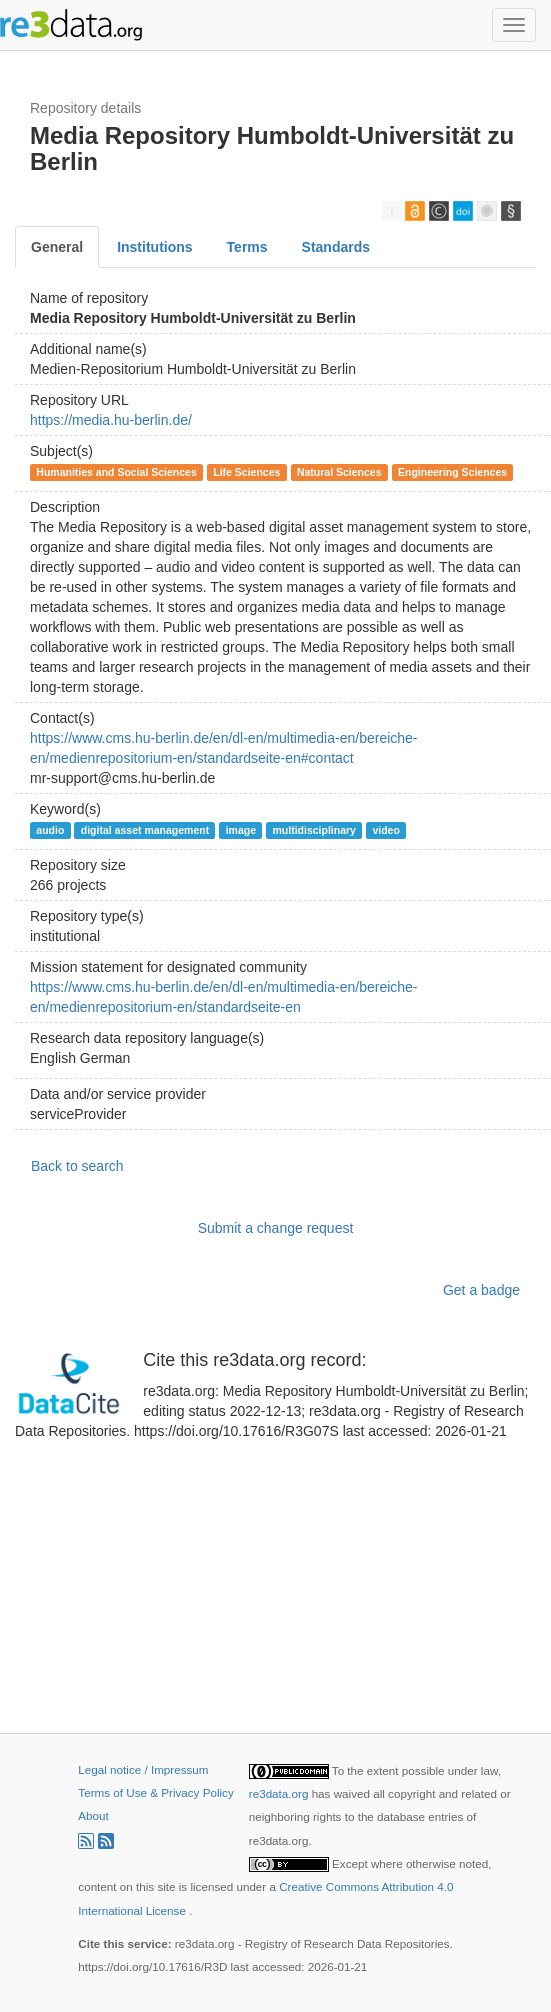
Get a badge (481, 1290)
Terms (247, 247)
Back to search (77, 1166)
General (57, 247)
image (241, 830)
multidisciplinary (313, 830)
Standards (336, 247)
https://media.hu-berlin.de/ (111, 420)
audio (50, 830)
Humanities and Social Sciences (116, 472)
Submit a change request (276, 1228)
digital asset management (145, 830)
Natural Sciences (339, 472)
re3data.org (280, 1793)
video (385, 830)
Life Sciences (246, 472)
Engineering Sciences (452, 472)
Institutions (154, 247)
